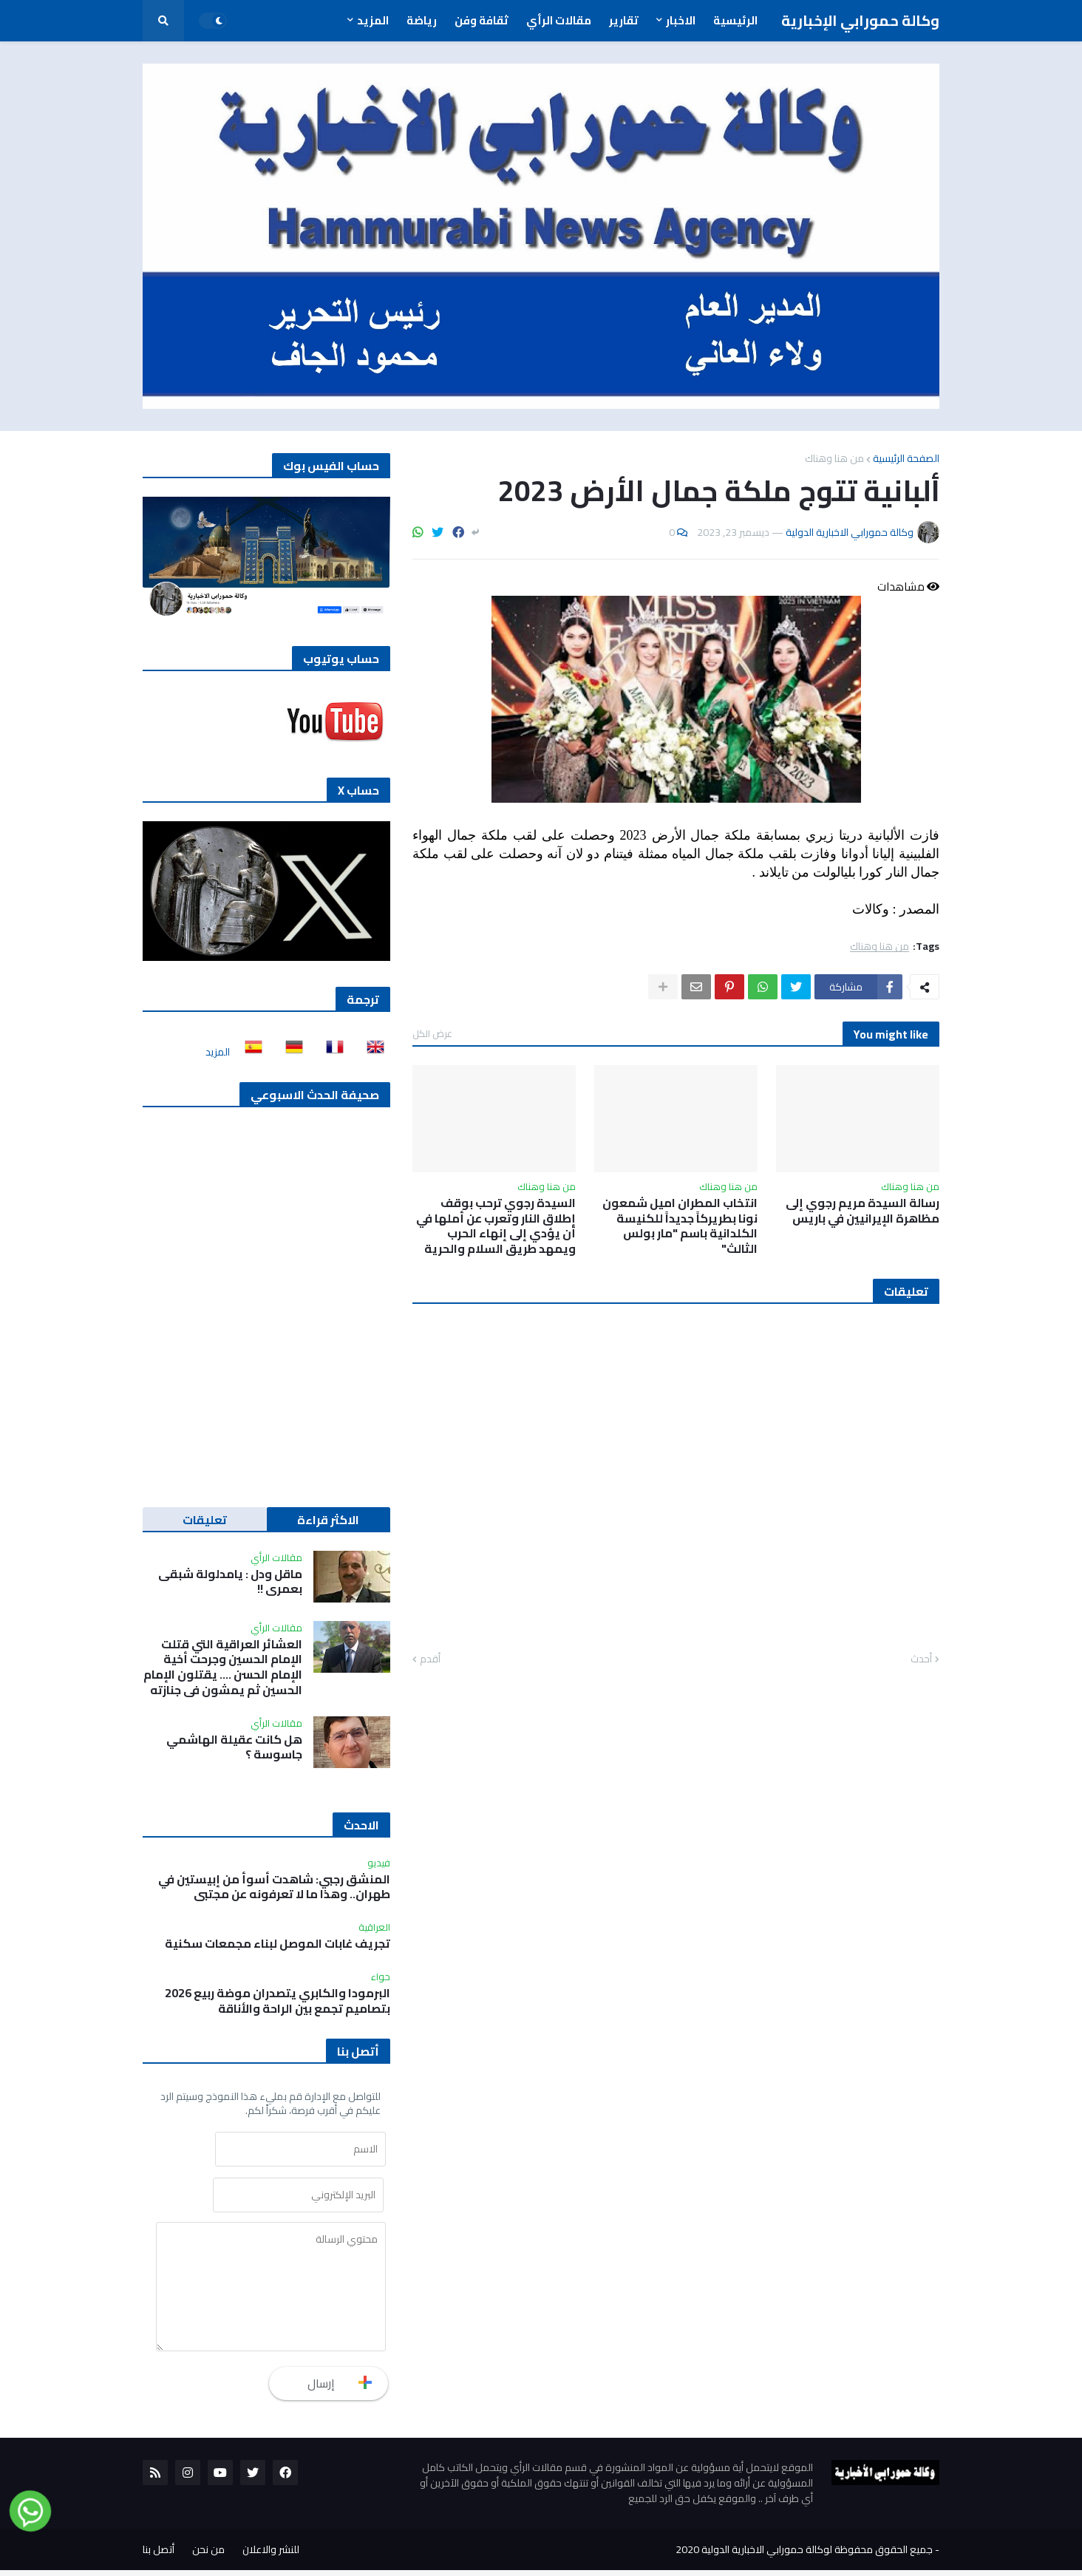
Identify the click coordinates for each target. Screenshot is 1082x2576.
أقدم (430, 1659)
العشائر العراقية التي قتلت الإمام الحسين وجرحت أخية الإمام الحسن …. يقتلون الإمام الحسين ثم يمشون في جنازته (222, 1667)
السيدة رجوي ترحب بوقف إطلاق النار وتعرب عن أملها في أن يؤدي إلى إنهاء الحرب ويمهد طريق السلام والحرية (496, 1226)
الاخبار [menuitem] (680, 20)
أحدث (921, 1659)
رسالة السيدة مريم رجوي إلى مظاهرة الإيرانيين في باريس (862, 1210)
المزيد (217, 1051)
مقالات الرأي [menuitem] (558, 20)
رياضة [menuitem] (421, 20)
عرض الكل (432, 1033)
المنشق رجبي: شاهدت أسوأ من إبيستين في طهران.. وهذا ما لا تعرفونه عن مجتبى (274, 1887)
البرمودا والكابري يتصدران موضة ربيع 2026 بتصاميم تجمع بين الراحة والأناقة (277, 2000)
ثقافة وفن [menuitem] (481, 20)
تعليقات (205, 1520)
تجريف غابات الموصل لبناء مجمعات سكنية (277, 1943)
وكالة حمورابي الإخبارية (860, 20)
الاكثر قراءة (328, 1520)
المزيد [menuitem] (373, 20)
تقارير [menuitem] (624, 20)
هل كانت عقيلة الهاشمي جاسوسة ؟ (234, 1747)
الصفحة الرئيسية (906, 458)
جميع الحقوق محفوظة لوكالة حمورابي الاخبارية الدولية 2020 (804, 2555)
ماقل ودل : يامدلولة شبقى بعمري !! (230, 1581)
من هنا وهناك (834, 458)
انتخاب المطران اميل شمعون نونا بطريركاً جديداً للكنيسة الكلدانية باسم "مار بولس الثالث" (680, 1226)
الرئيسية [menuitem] (735, 20)
